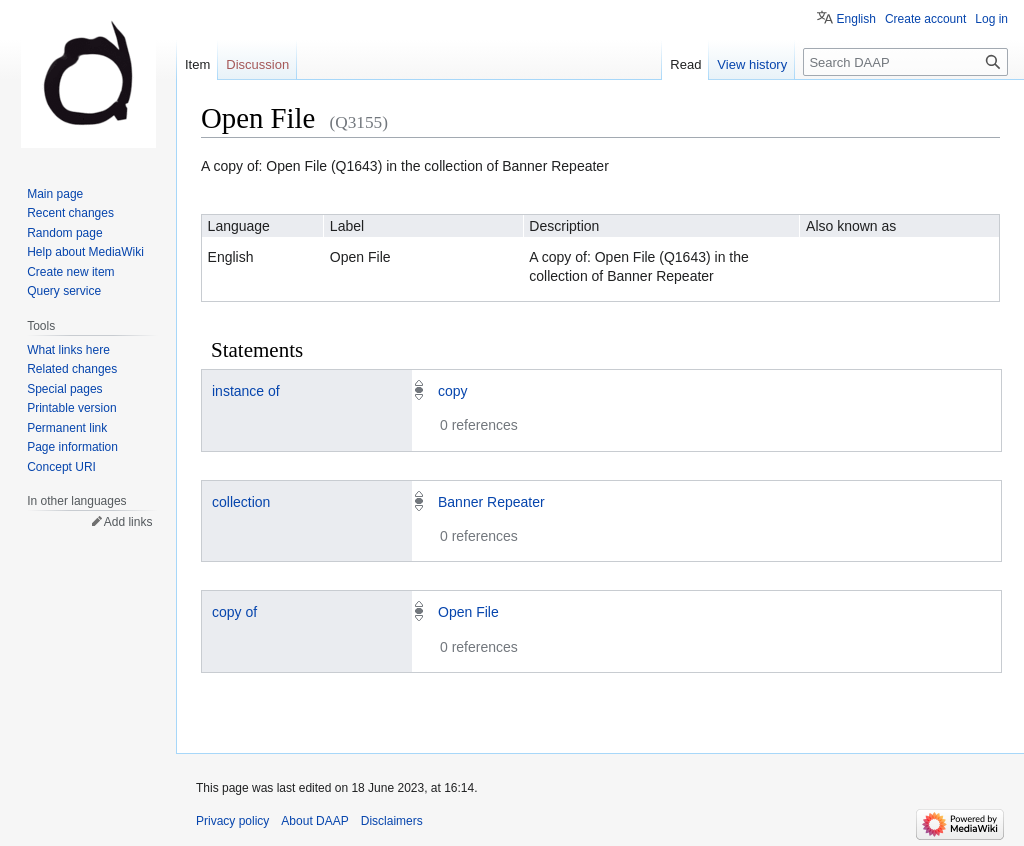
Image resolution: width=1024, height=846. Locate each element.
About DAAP (314, 821)
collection (241, 502)
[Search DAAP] (905, 62)
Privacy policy (232, 821)
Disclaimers (392, 821)
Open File (468, 612)
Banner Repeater (491, 502)
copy (453, 391)
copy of (234, 612)
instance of (246, 391)
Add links (128, 522)
